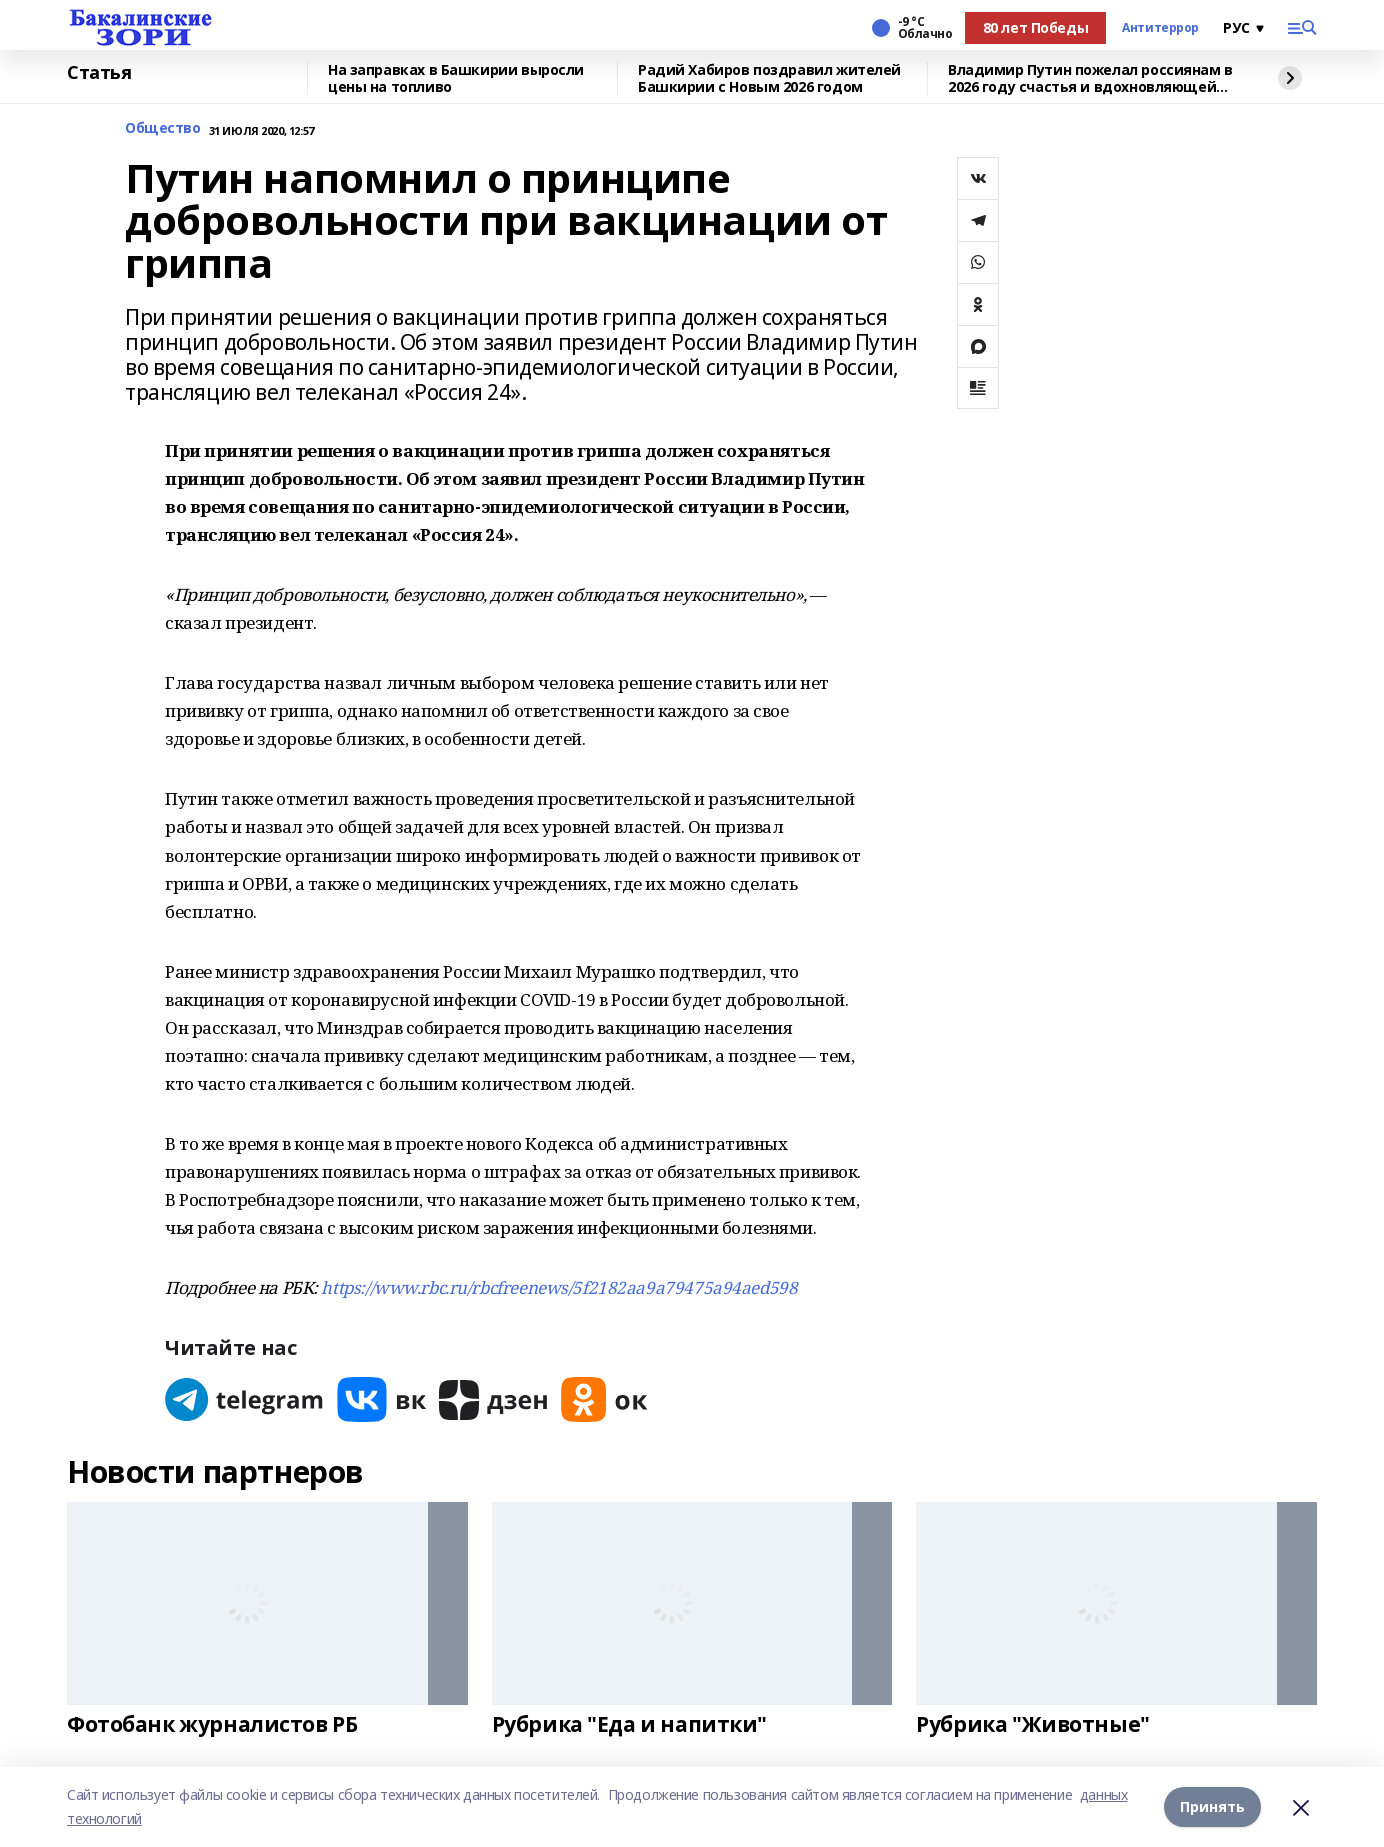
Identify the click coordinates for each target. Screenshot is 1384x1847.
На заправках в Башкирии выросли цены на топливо (456, 78)
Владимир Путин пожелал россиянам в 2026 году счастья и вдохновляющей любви (1090, 78)
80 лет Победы (1036, 27)
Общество (163, 128)
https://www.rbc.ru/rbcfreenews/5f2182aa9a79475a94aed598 (559, 1287)
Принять (1212, 1806)
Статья (99, 73)
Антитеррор (1160, 28)
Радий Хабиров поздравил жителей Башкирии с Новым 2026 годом (769, 78)
